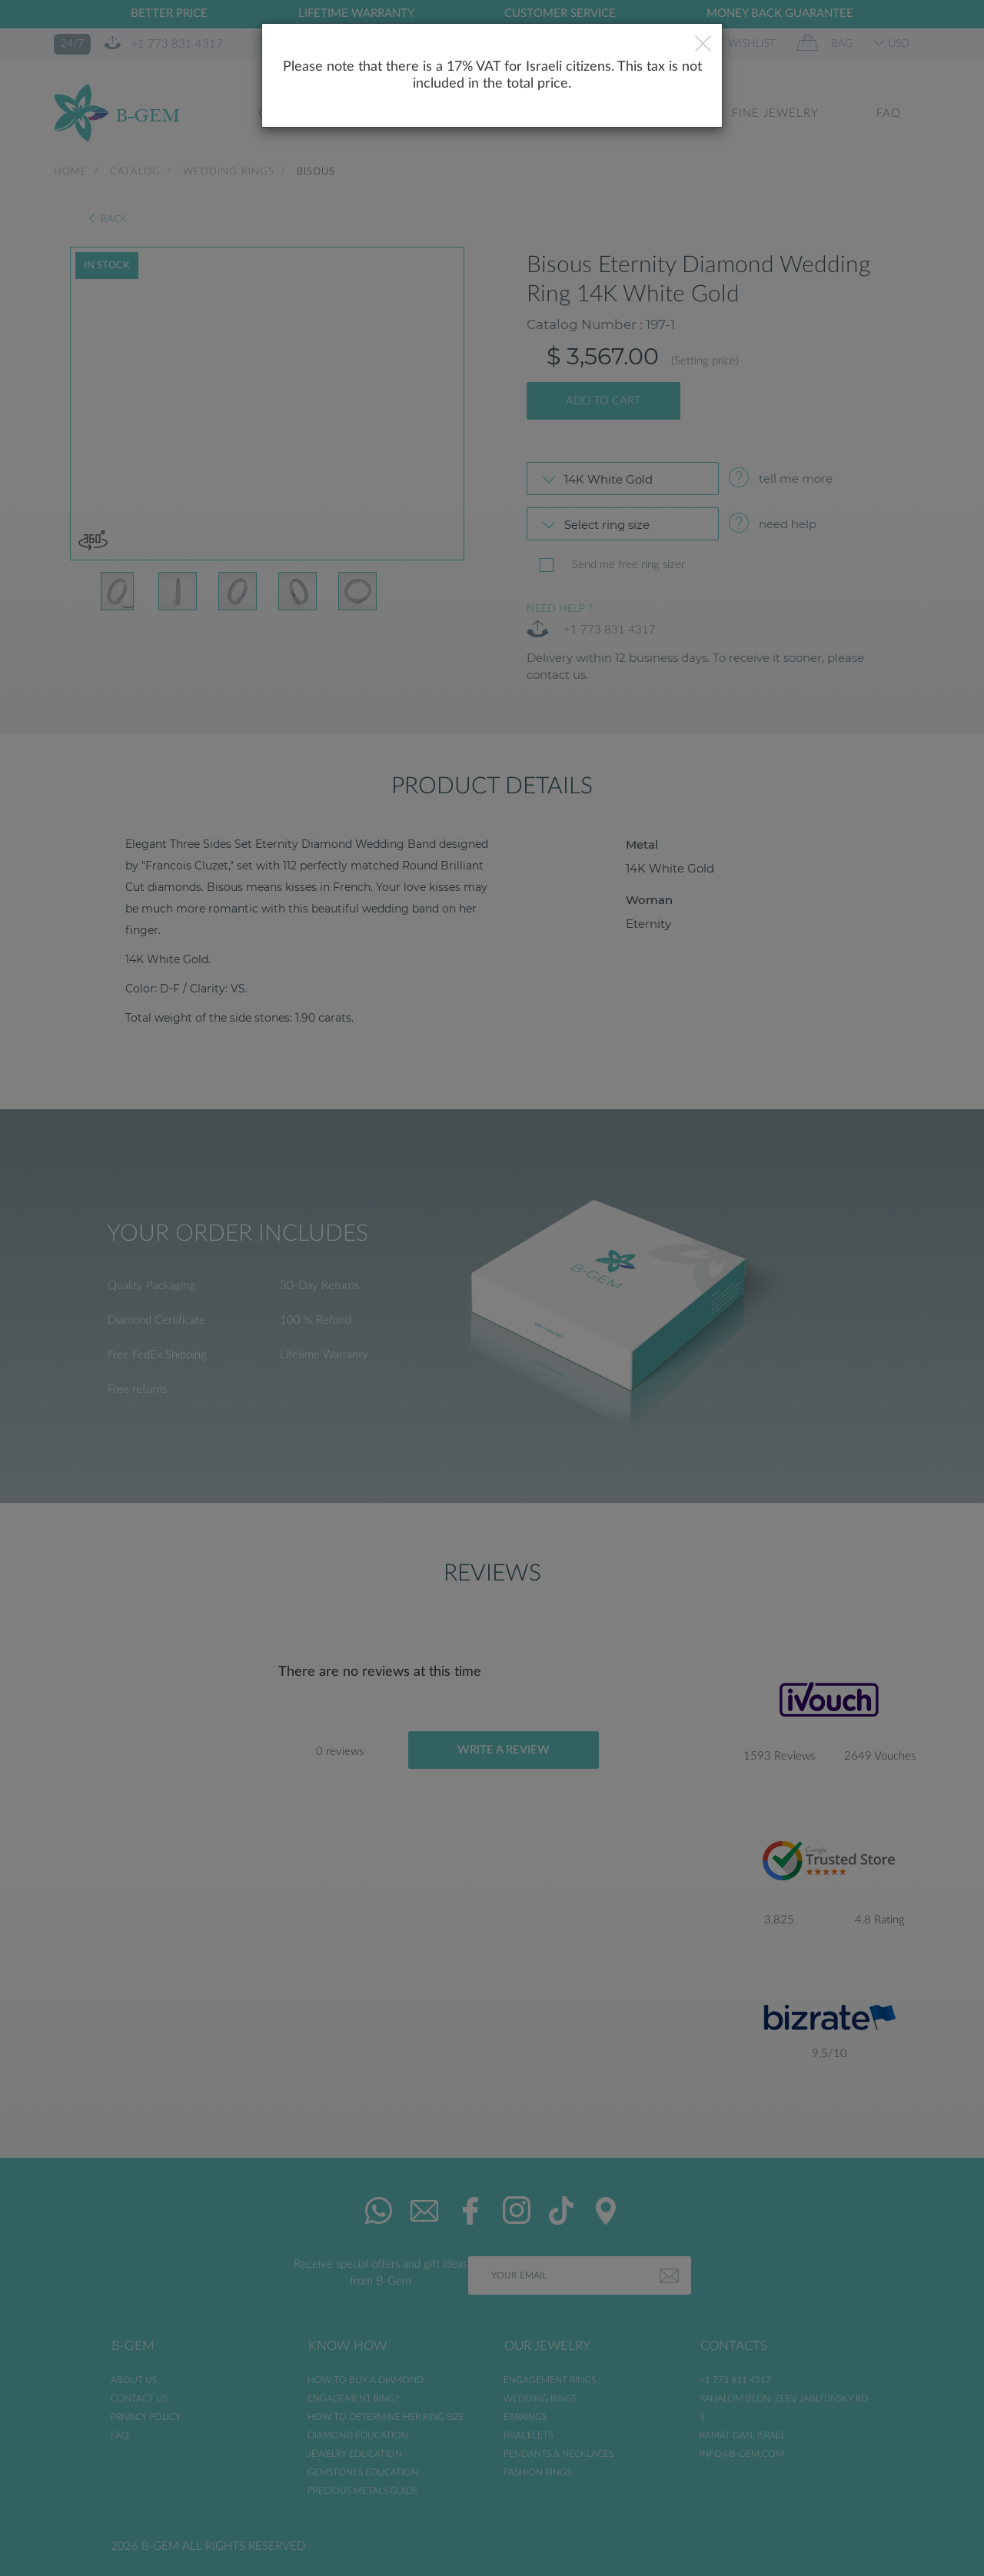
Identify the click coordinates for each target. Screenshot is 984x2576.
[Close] (703, 45)
